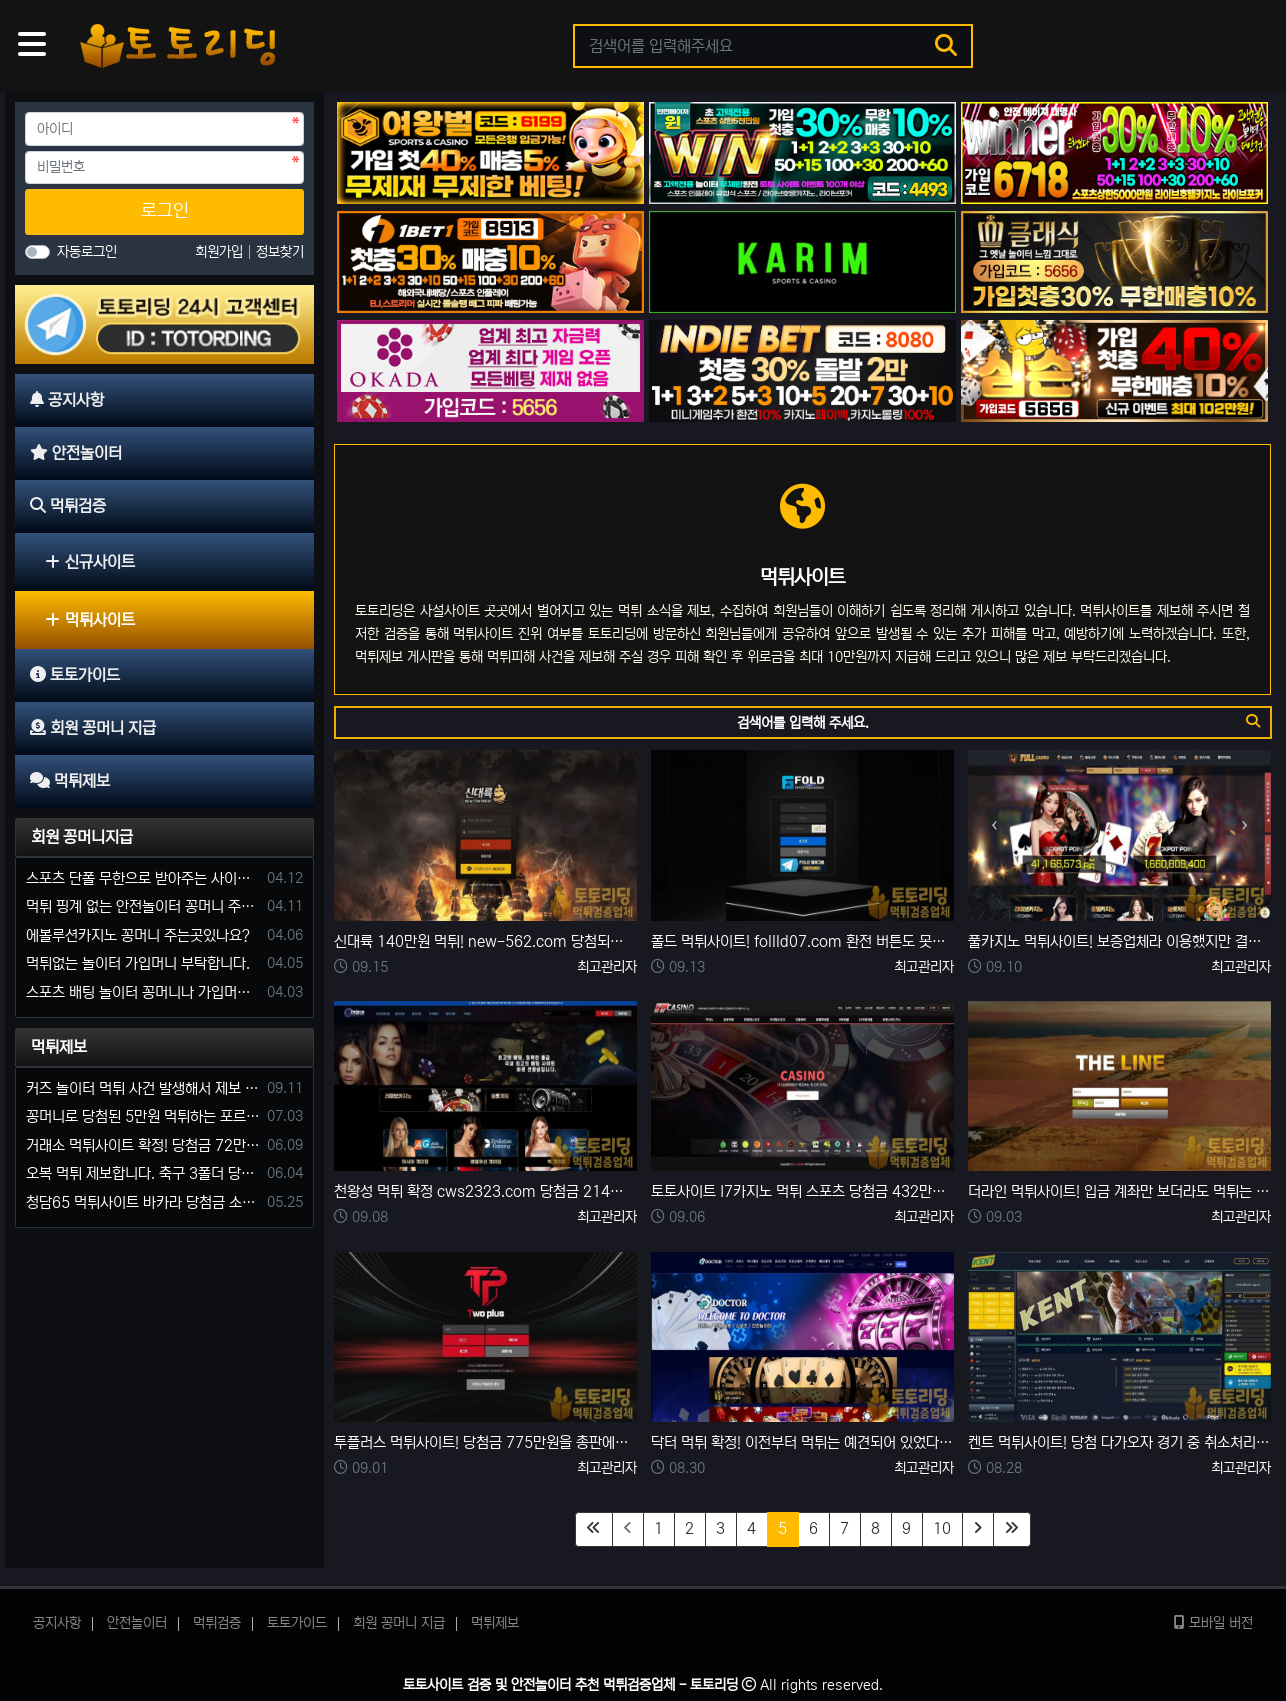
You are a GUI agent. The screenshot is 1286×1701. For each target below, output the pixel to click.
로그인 (165, 211)
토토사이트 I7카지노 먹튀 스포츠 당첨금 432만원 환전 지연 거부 (802, 1191)
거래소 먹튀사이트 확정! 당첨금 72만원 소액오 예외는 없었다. (143, 1145)
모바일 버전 (1213, 1623)
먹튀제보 (59, 1047)
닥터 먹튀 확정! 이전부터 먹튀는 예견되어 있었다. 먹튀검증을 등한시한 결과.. (802, 1442)
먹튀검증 (217, 1623)
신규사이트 (90, 562)
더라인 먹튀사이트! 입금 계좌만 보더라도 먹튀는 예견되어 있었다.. (1119, 1191)
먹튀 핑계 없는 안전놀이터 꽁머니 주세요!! (143, 906)
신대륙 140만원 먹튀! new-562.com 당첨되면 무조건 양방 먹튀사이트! (485, 941)
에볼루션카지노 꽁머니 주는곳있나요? (138, 935)
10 (942, 1528)
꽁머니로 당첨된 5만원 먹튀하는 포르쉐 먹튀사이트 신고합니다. (143, 1116)
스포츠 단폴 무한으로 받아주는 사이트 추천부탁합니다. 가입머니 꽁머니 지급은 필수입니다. (143, 878)
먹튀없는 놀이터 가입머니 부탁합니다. (138, 963)
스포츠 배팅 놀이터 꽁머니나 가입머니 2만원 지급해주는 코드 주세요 (143, 992)
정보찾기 (280, 252)
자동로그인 (87, 252)
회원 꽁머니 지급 (399, 1623)
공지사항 (57, 1623)
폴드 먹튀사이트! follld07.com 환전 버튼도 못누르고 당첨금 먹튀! (802, 941)
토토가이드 (297, 1623)
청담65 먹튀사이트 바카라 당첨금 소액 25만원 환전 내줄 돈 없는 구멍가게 (143, 1202)
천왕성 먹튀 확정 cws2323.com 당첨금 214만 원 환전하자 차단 (485, 1191)
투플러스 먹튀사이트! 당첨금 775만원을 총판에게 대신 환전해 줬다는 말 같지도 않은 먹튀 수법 (485, 1442)
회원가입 (221, 252)
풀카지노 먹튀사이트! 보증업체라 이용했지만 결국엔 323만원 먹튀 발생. (1119, 941)
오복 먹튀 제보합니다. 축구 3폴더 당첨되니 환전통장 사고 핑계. (143, 1173)
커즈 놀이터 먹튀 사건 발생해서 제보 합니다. (143, 1088)
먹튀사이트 (90, 620)
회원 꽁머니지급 (82, 837)
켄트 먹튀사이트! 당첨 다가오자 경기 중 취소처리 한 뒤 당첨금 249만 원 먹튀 (1119, 1442)
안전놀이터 (137, 1623)
